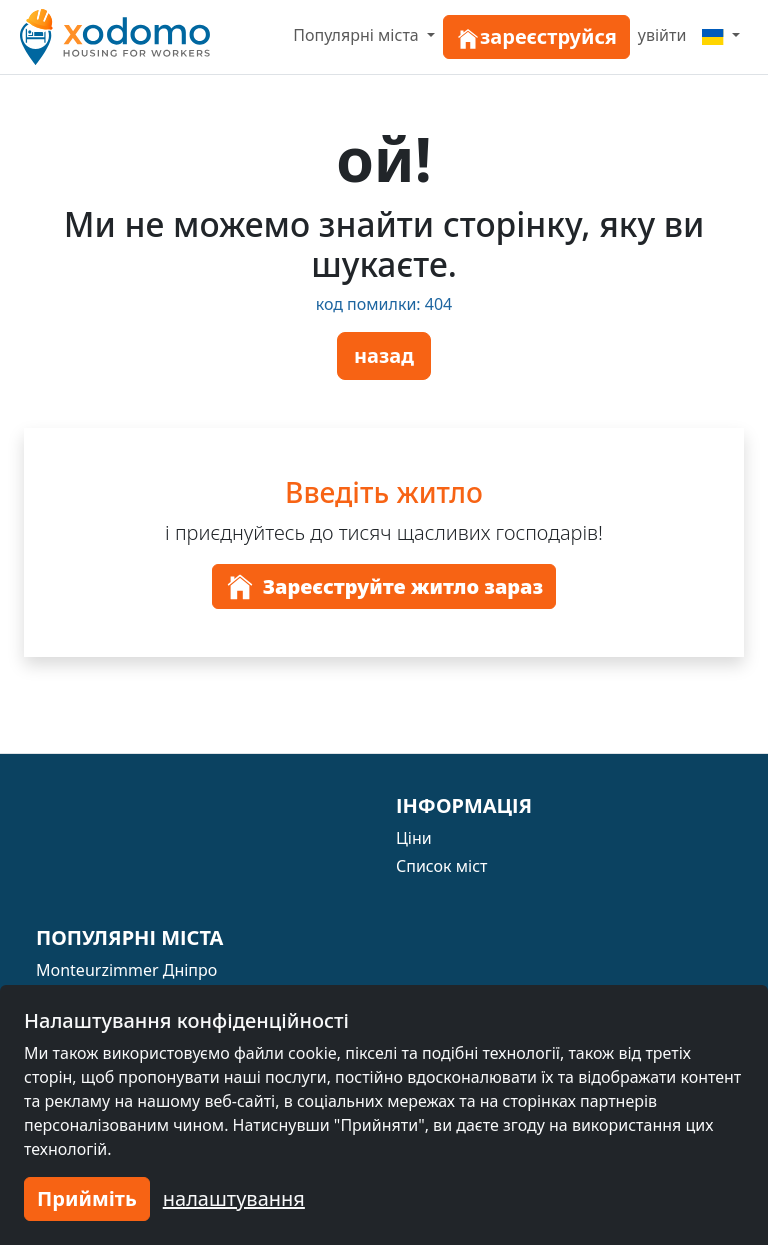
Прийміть (87, 1198)
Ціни (414, 838)
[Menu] (721, 35)
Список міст (442, 866)
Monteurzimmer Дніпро (126, 970)
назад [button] (384, 355)
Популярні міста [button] (358, 35)
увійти (662, 35)
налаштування (234, 1198)
